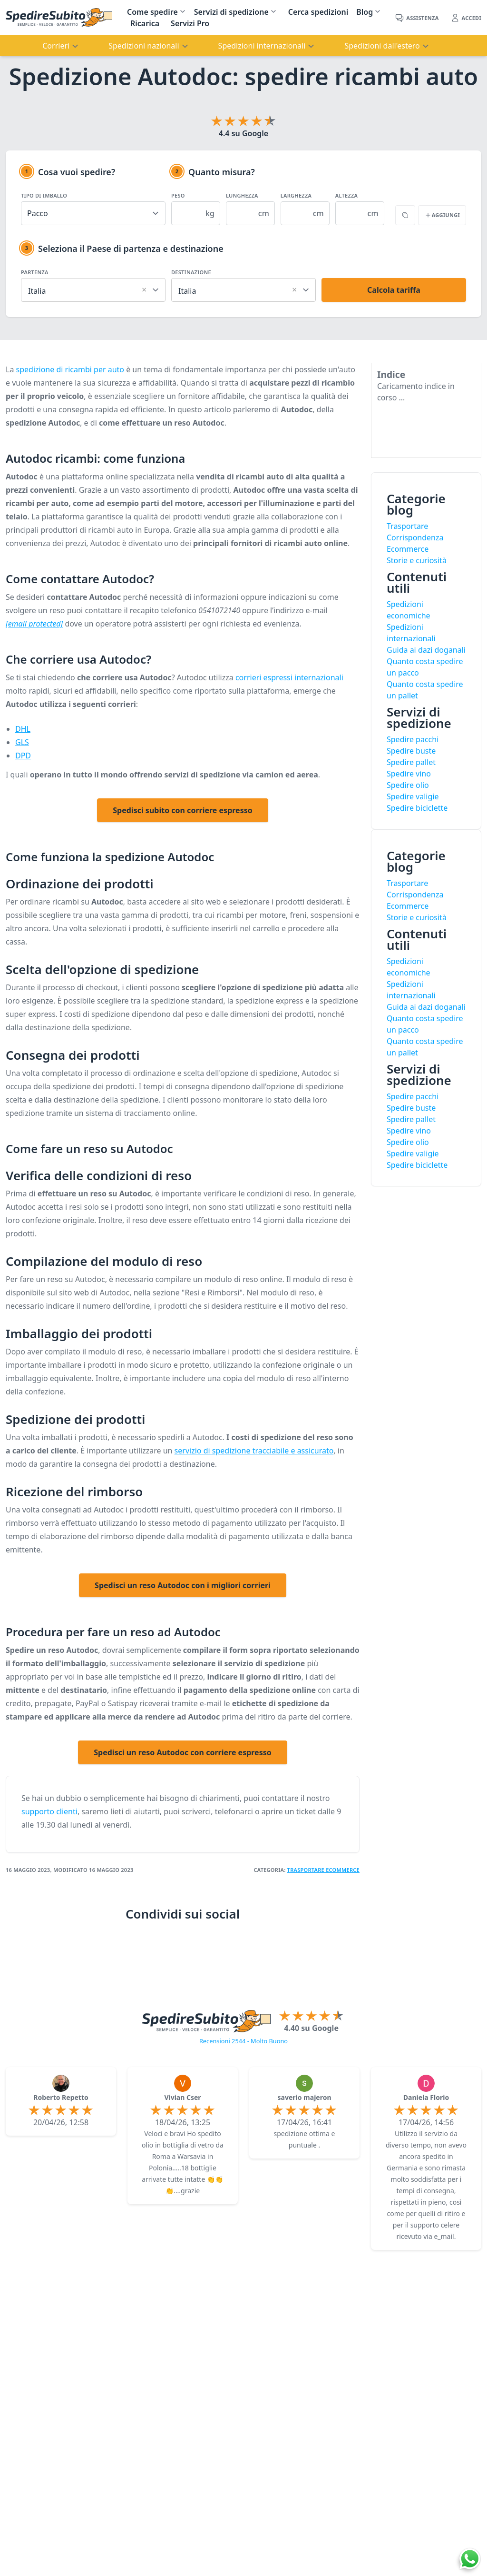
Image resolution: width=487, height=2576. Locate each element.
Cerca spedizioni (318, 12)
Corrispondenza (415, 537)
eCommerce (343, 1869)
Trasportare (306, 1869)
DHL (22, 729)
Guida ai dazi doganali (426, 650)
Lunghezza (242, 195)
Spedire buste (411, 751)
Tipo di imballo (44, 195)
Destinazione (191, 272)
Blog (364, 12)
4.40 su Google (311, 2028)
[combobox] (93, 289)
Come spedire (152, 12)
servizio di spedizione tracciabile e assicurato (254, 1450)
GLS (22, 742)
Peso (178, 195)
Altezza (346, 195)
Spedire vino (409, 773)
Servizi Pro (190, 23)
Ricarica (144, 23)
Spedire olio (408, 785)
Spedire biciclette (417, 808)
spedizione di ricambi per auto (70, 369)
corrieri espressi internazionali (289, 677)
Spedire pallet (411, 762)
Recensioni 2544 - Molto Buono (243, 2041)
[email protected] (34, 623)
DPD (23, 755)
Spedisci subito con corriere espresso (182, 810)
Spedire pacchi (412, 739)
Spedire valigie (412, 796)
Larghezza (296, 195)
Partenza (35, 272)
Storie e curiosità (417, 560)
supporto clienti (49, 1811)
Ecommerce (408, 549)
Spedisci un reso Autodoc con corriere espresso (183, 1752)
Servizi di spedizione (231, 12)
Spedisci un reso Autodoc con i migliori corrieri (183, 1585)
